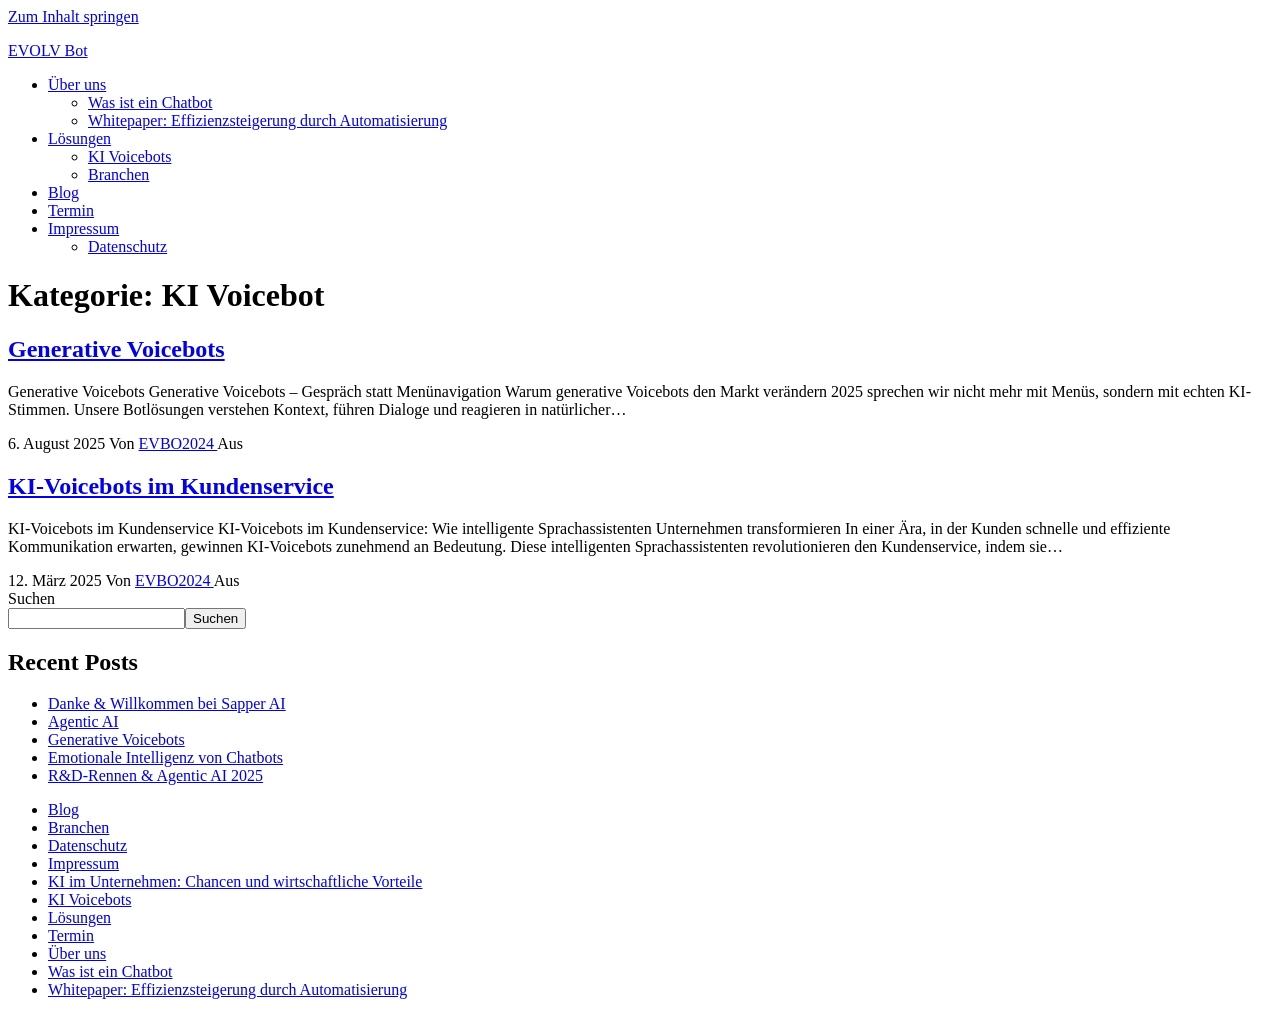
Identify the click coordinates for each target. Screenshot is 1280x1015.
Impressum (83, 228)
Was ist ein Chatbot (150, 102)
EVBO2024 (178, 443)
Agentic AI (83, 721)
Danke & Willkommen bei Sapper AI (167, 703)
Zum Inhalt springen (73, 16)
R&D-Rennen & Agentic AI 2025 (155, 775)
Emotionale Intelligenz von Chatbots (165, 757)
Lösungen (79, 138)
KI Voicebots (129, 156)
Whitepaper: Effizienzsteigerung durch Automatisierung (267, 120)
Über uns (77, 84)
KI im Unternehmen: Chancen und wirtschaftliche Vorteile (235, 881)
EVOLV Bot (48, 50)
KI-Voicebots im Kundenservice (171, 486)
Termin (71, 210)
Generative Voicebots (116, 349)
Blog (63, 192)
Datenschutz (127, 246)
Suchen (31, 598)
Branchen (118, 174)
